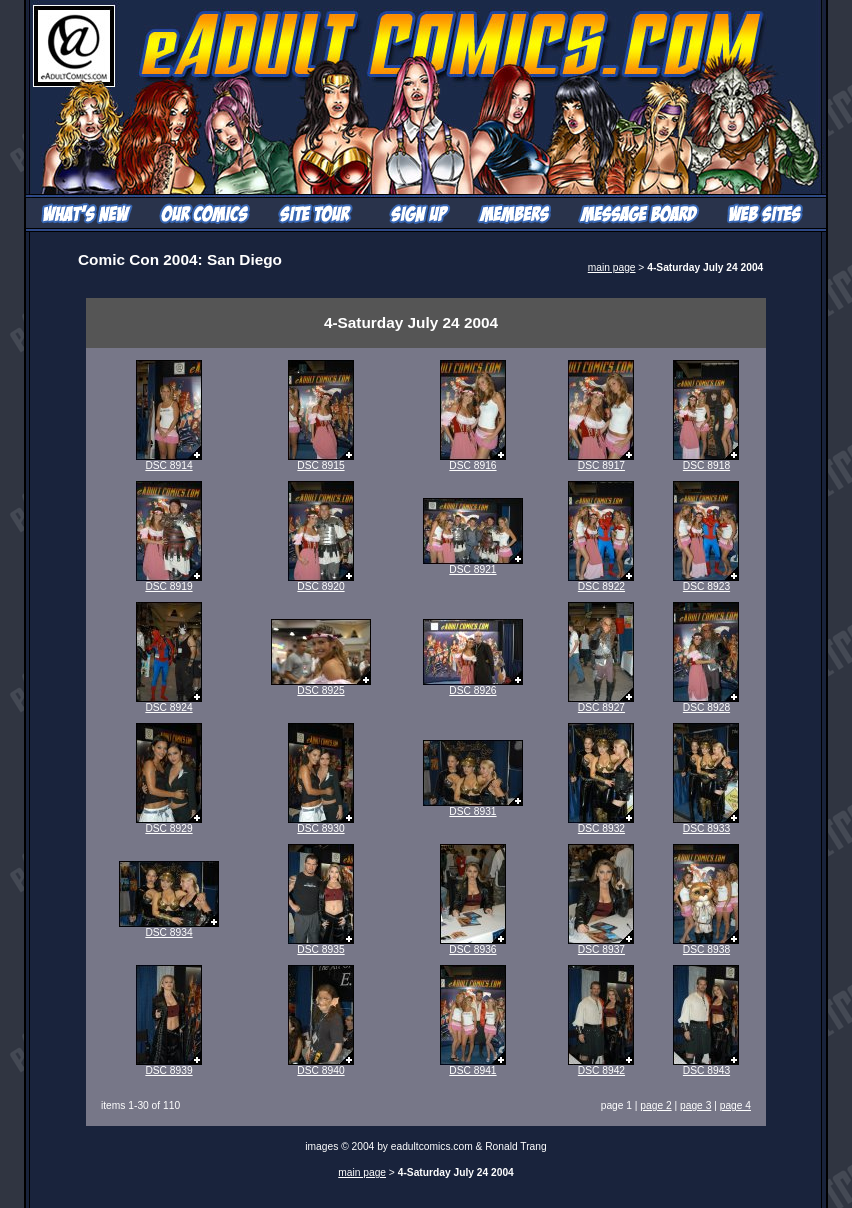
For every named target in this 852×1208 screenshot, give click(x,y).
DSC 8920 (321, 582)
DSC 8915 (321, 461)
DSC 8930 (321, 824)
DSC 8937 (601, 945)
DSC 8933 (706, 824)
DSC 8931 (473, 807)
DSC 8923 (706, 582)
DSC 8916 (473, 461)
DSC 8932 (601, 824)
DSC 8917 (601, 461)
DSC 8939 (169, 1066)
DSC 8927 (601, 703)
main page (612, 267)
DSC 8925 (321, 686)
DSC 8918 (706, 461)
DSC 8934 (169, 928)
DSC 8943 (706, 1066)
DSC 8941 (473, 1066)
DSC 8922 (601, 582)
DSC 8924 (169, 703)
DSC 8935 (321, 945)
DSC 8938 (706, 945)
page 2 (655, 1105)
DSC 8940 (321, 1066)
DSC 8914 (169, 461)
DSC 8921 (473, 565)
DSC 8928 (706, 703)
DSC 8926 (473, 686)
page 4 (735, 1105)
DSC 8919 (169, 582)
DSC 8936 (473, 945)
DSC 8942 (601, 1066)
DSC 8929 (169, 824)
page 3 (695, 1105)
